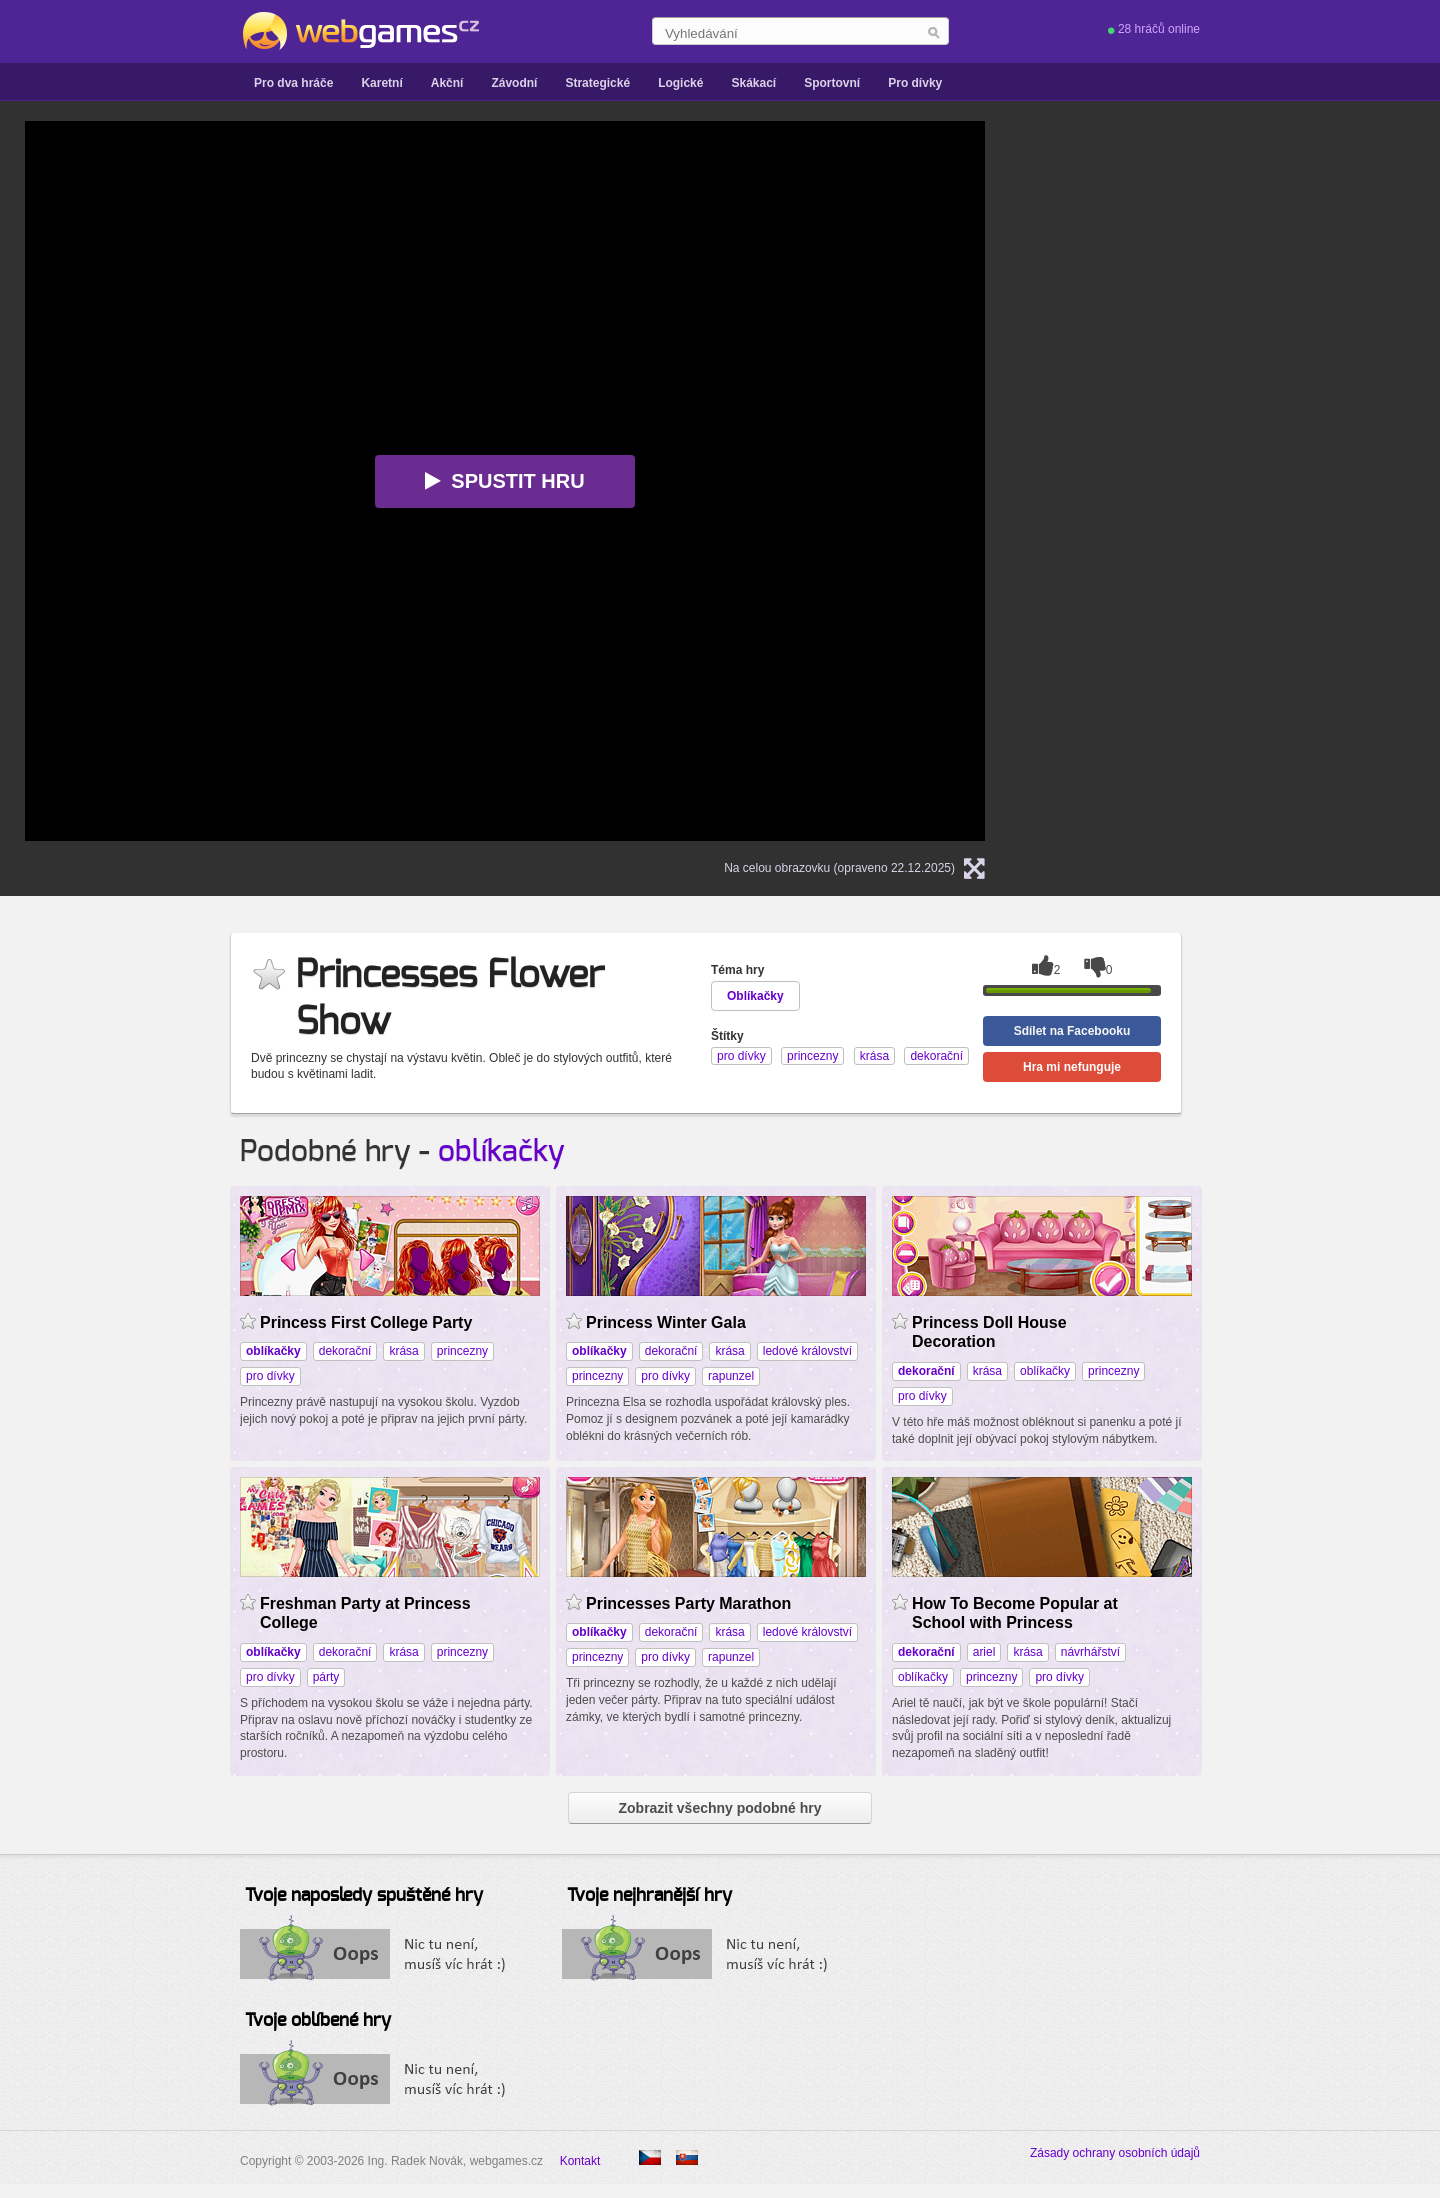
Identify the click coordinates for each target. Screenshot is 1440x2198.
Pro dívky (915, 83)
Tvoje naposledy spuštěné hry (364, 1896)
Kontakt (580, 2161)
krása (403, 1351)
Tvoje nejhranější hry (649, 1896)
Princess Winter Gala (666, 1322)
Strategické (597, 83)
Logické (680, 83)
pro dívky (270, 1376)
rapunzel (731, 1376)
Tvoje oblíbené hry (318, 2021)
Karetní (381, 83)
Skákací (753, 83)
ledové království (807, 1351)
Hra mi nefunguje (1072, 1067)
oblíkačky (501, 1152)
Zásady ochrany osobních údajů (1115, 2153)
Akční (447, 83)
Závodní (514, 83)
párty (326, 1677)
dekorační (345, 1351)
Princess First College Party (366, 1322)
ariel (984, 1652)
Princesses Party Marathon (688, 1603)
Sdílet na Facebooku (1072, 1031)
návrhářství (1090, 1652)
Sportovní (832, 83)
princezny (462, 1351)
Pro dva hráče (293, 83)
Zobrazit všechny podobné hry (719, 1808)
